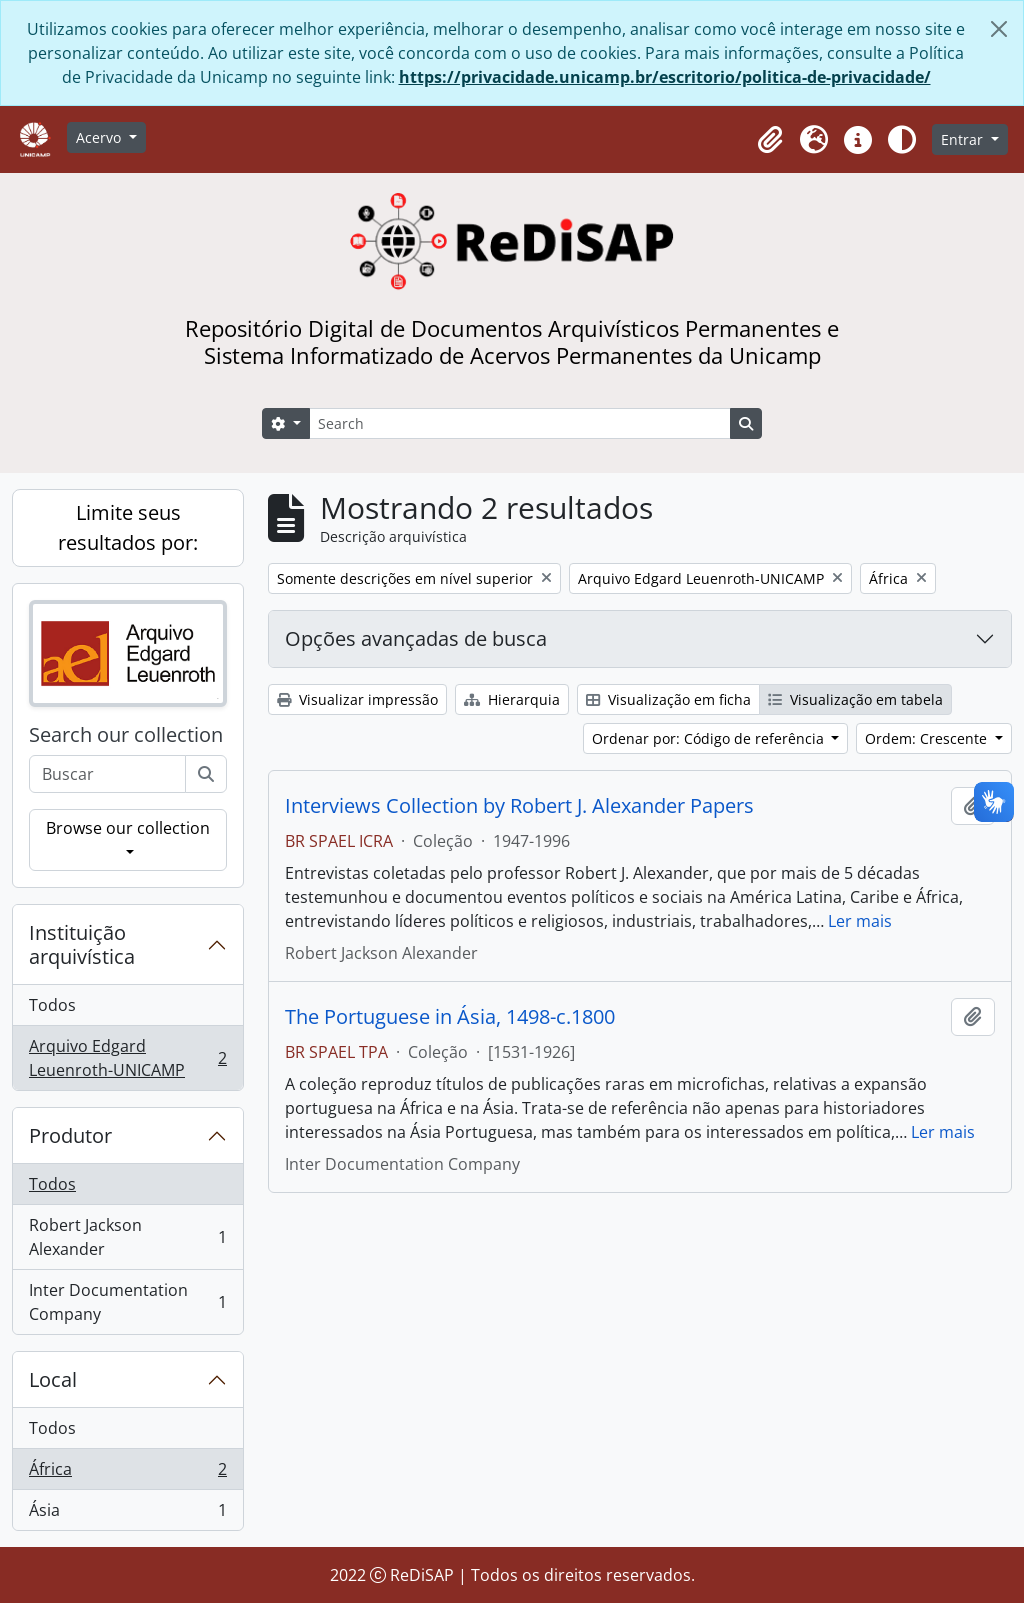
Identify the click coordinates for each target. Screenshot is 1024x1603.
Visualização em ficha (668, 699)
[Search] (520, 423)
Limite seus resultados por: (128, 527)
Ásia (127, 1514)
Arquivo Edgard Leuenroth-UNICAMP (127, 1058)
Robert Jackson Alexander (127, 1237)
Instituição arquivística (82, 944)
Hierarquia (512, 699)
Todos (52, 1005)
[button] (770, 140)
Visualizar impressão (357, 699)
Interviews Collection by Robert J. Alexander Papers (519, 806)
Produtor (70, 1135)
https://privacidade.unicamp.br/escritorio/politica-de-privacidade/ (665, 77)
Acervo (100, 137)
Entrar (964, 139)
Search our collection (126, 735)
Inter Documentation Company (127, 1302)
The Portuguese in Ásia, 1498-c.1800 (450, 1017)
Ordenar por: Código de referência (710, 738)
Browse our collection (128, 828)
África (127, 1473)
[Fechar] (999, 29)
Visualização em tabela (855, 699)
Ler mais (860, 921)
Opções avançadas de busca (416, 638)
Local (53, 1379)
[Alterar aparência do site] (902, 140)
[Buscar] (206, 774)
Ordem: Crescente (928, 738)
